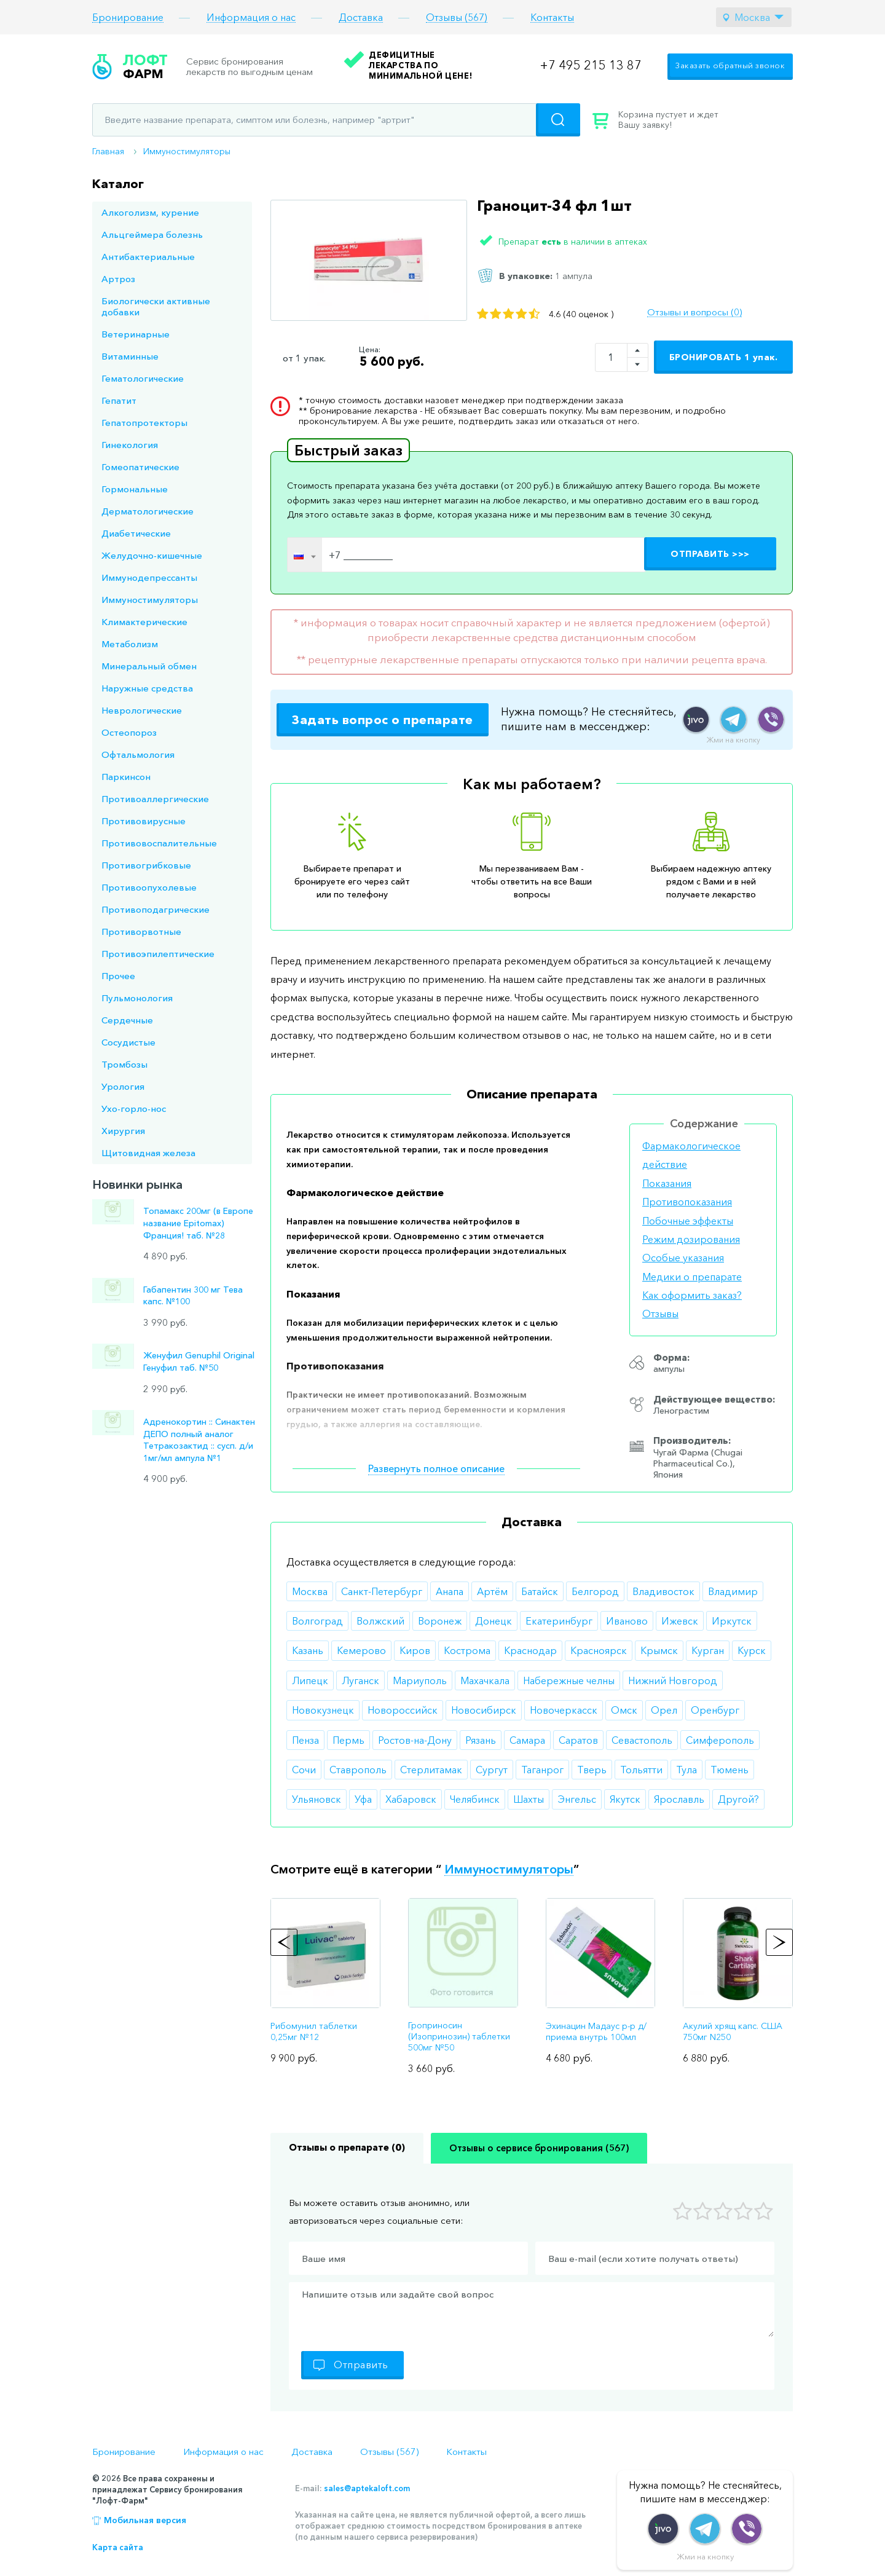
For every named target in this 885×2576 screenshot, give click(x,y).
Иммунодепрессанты (149, 577)
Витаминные (130, 356)
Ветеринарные (135, 334)
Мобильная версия (145, 2520)
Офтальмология (138, 754)
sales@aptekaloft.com (367, 2488)
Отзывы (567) (456, 17)
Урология (122, 1086)
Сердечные (127, 1020)
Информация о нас (251, 17)
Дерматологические (147, 511)
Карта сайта (117, 2547)
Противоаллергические (155, 799)
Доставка (361, 17)
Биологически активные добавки (155, 306)
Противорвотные (141, 931)
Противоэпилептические (157, 953)
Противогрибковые (146, 865)
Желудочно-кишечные (151, 555)
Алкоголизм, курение (150, 212)
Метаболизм (129, 644)
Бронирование (127, 17)
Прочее (118, 976)
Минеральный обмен (149, 666)
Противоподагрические (155, 909)
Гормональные (134, 489)
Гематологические (142, 378)
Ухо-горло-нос (133, 1108)
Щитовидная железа (148, 1153)
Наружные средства (147, 688)
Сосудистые (128, 1042)
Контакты (552, 17)
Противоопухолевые (149, 887)
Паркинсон (126, 776)
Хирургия (123, 1130)
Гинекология (129, 445)
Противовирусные (143, 821)
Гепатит (118, 400)
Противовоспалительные (159, 843)
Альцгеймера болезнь (152, 234)
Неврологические (141, 710)
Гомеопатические (140, 467)
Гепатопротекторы (144, 422)
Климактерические (144, 622)
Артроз (118, 279)
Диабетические (136, 533)
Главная (108, 151)
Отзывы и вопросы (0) (694, 312)
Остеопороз (129, 732)
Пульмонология (137, 998)
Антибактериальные (148, 256)
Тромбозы (124, 1064)
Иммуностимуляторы (186, 151)
